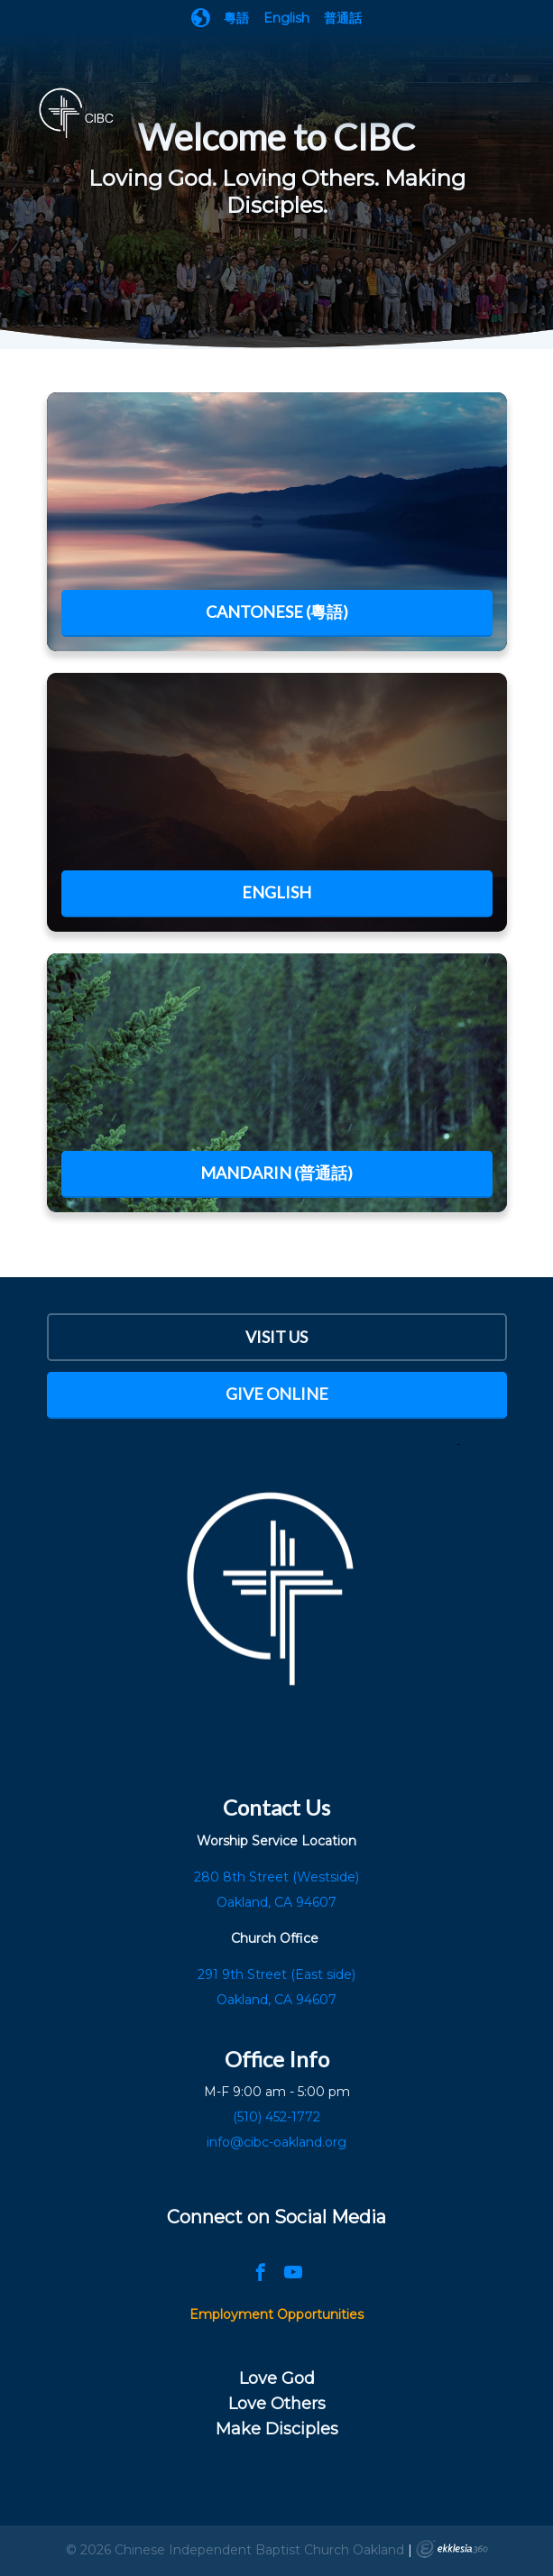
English (286, 18)
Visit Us (276, 1337)
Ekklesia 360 (452, 2549)
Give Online (277, 1393)
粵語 (236, 18)
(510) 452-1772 (276, 2117)
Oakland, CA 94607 (276, 2000)
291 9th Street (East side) (276, 1974)
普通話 (343, 18)
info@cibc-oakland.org (276, 2142)
